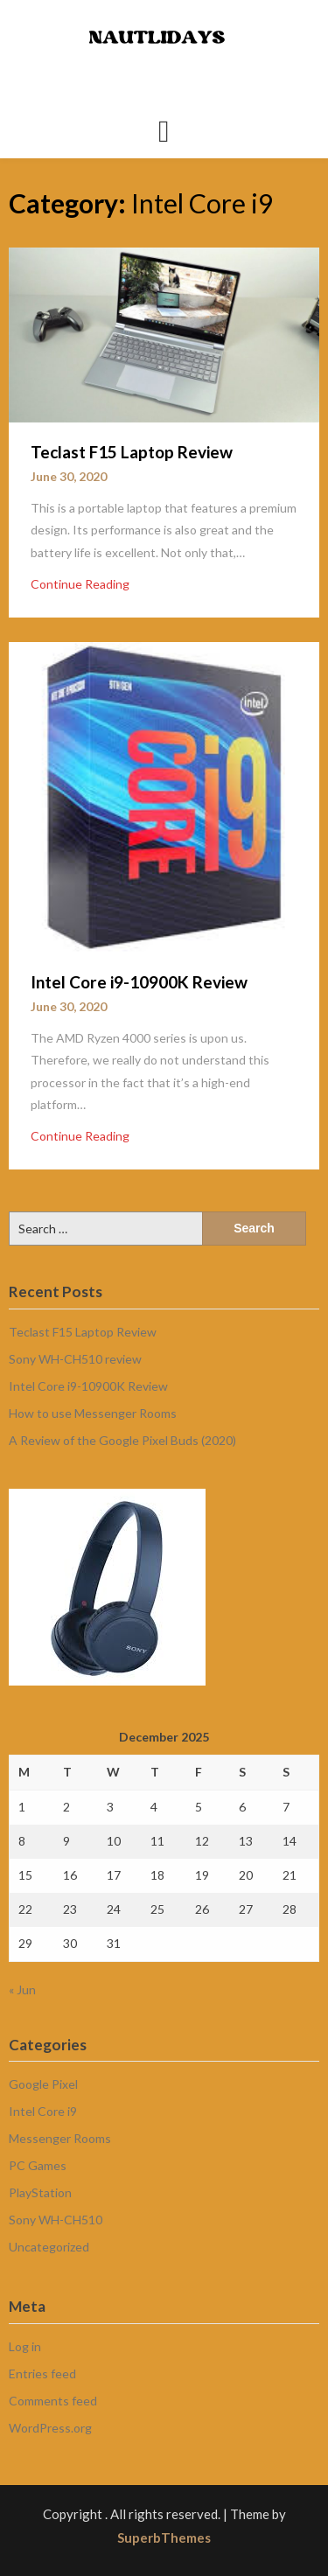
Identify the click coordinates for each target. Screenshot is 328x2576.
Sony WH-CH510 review (75, 1358)
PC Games (37, 2165)
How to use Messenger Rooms (93, 1413)
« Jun (22, 1989)
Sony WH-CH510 (55, 2219)
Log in (25, 2346)
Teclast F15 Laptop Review (132, 452)
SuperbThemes (164, 2537)
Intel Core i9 (43, 2111)
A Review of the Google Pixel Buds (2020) (122, 1440)
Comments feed (53, 2400)
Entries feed (42, 2373)
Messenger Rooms (60, 2138)
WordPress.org (50, 2427)
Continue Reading (80, 583)
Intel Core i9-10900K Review (139, 982)
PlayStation (40, 2192)
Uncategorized (49, 2246)
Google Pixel (43, 2084)
